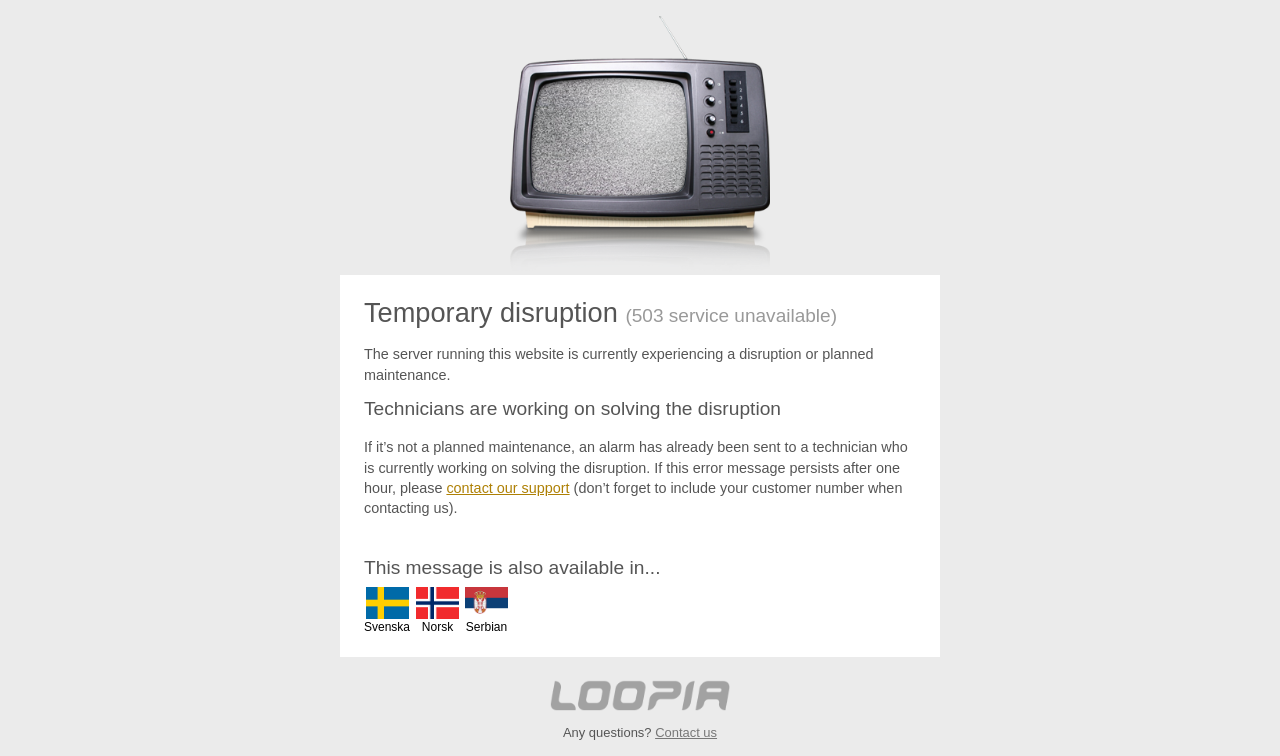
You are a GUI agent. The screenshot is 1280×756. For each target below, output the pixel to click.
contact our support (507, 488)
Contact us (686, 732)
